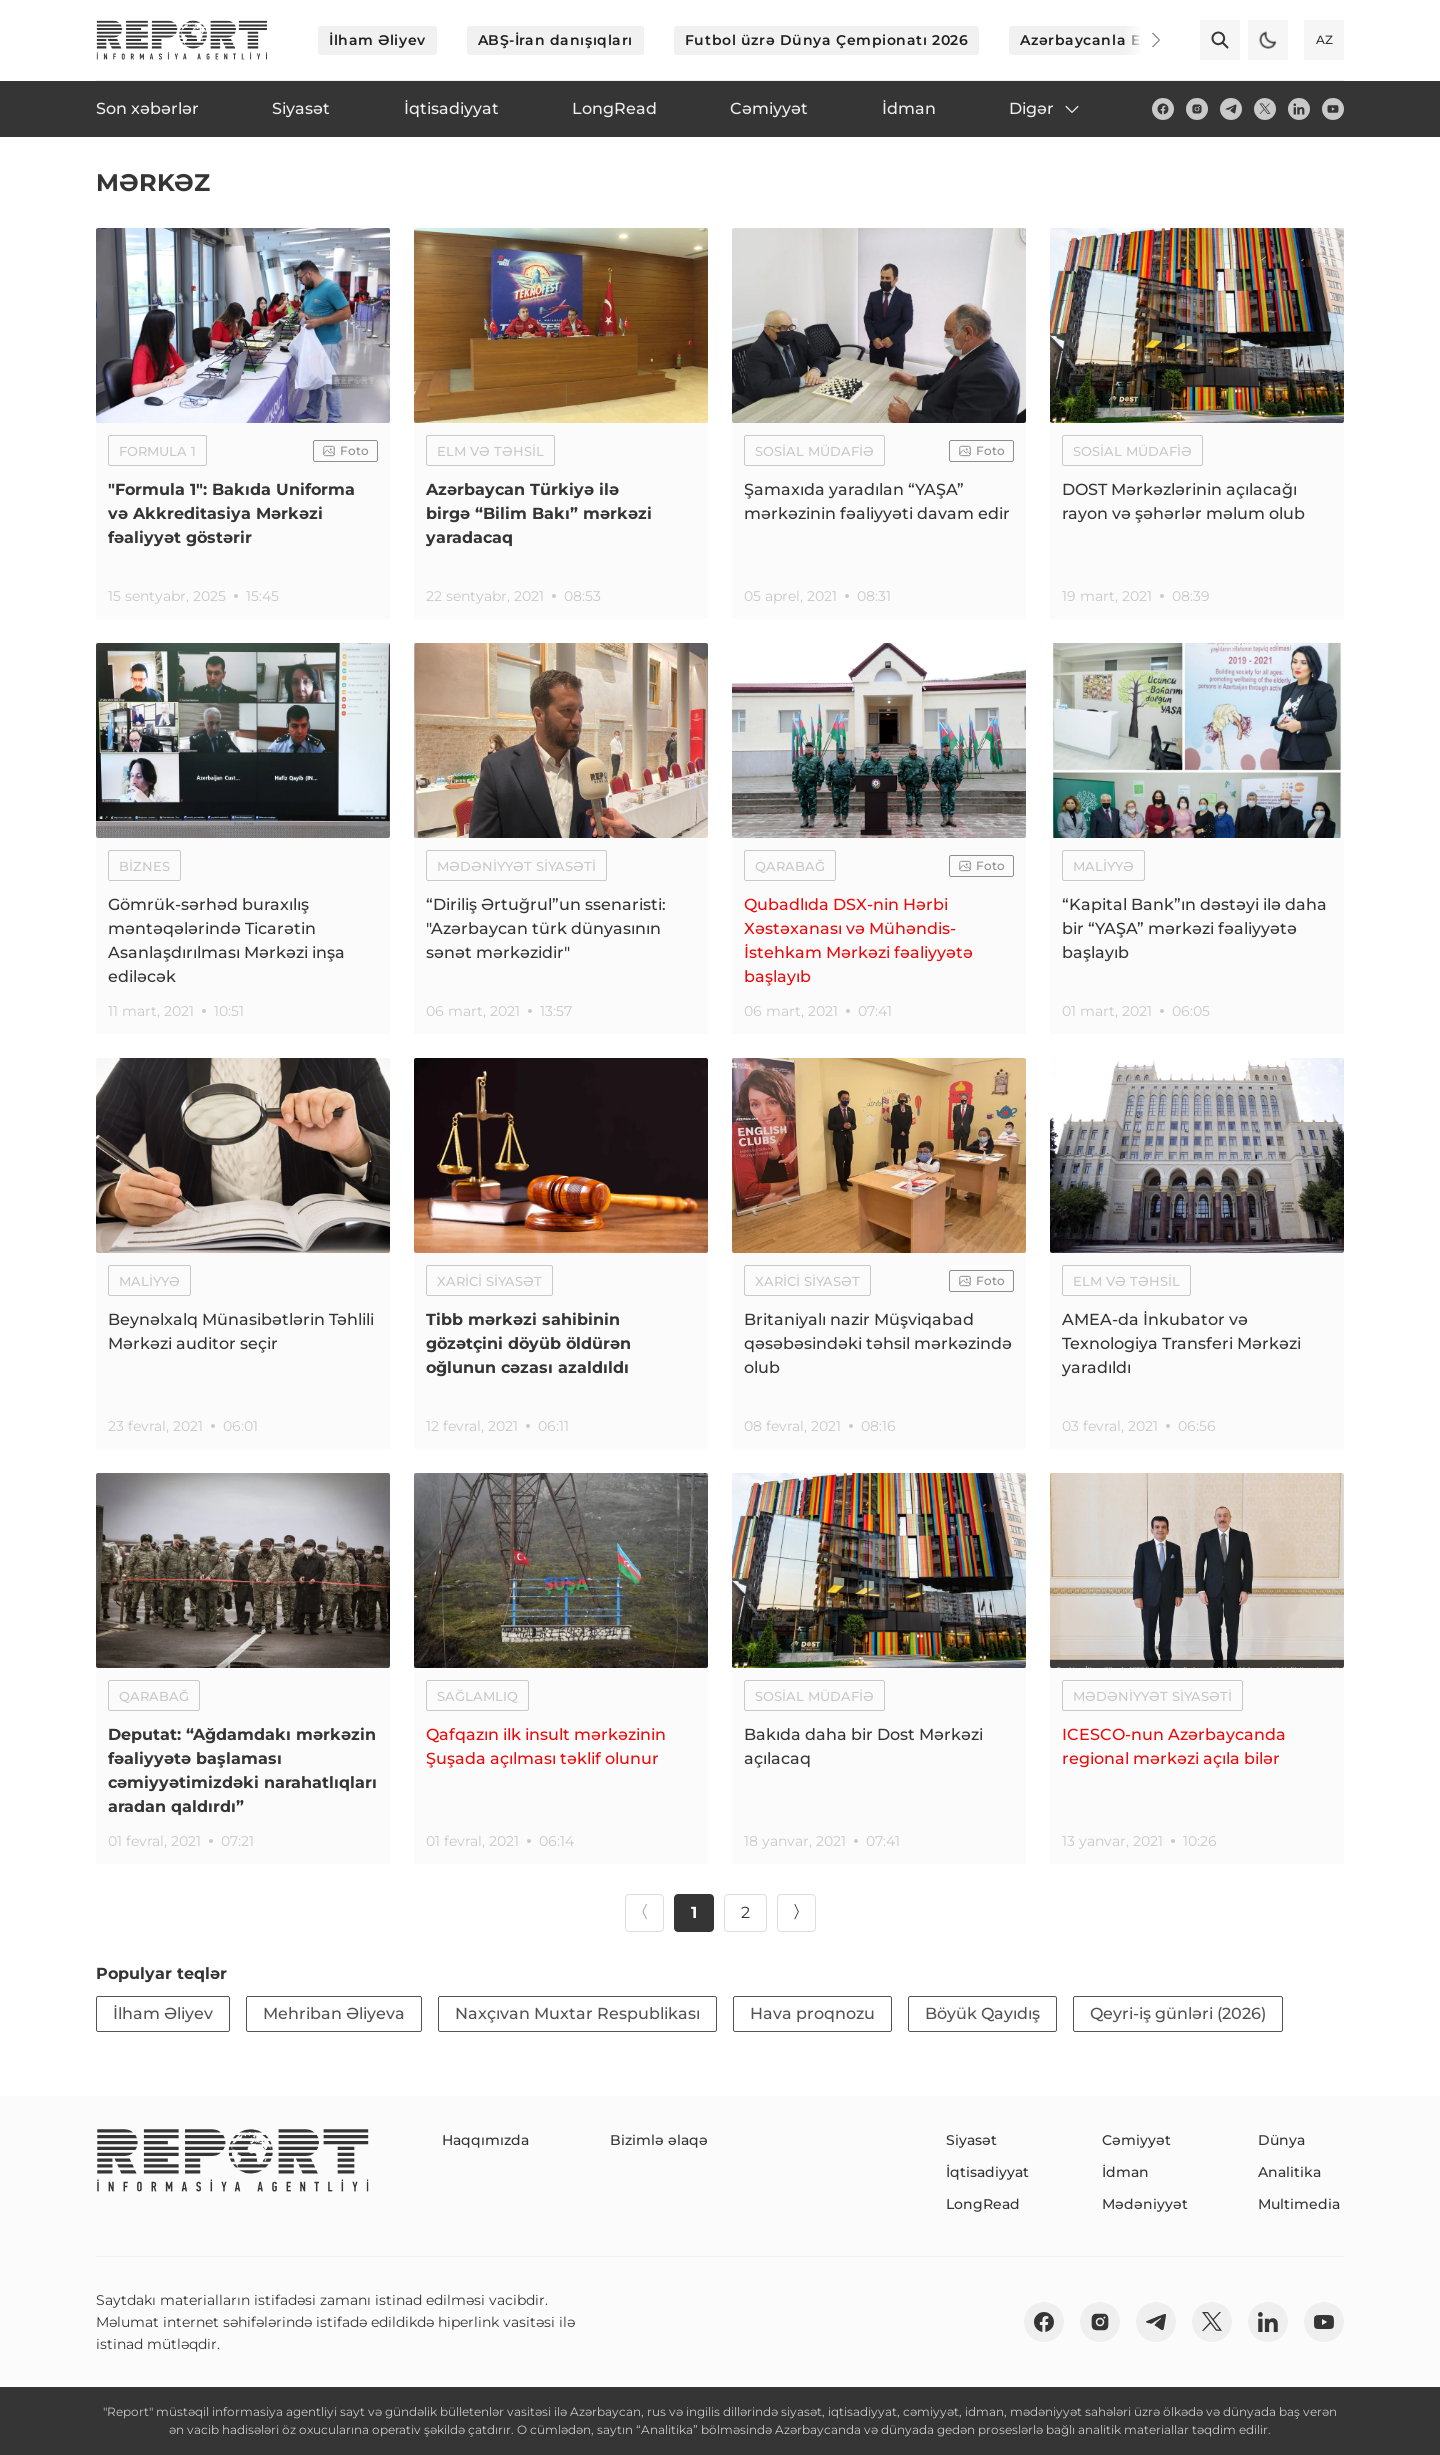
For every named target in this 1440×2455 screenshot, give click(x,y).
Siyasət (971, 2140)
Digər (1045, 109)
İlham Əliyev (377, 40)
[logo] (182, 40)
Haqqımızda (485, 2140)
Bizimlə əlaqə (659, 2140)
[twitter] (1265, 109)
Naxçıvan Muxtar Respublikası (577, 2013)
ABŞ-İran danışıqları (555, 40)
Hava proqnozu (812, 2013)
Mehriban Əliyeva (334, 2013)
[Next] (1142, 40)
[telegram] (1231, 109)
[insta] (1197, 109)
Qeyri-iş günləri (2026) (1178, 2013)
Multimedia (1299, 2204)
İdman (1125, 2172)
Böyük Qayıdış (982, 2013)
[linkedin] (1299, 109)
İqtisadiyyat (987, 2172)
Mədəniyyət (1145, 2204)
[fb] (1163, 109)
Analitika (1289, 2172)
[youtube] (1333, 109)
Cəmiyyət (1136, 2140)
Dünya (1281, 2140)
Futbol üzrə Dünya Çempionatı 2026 (826, 40)
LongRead (983, 2204)
